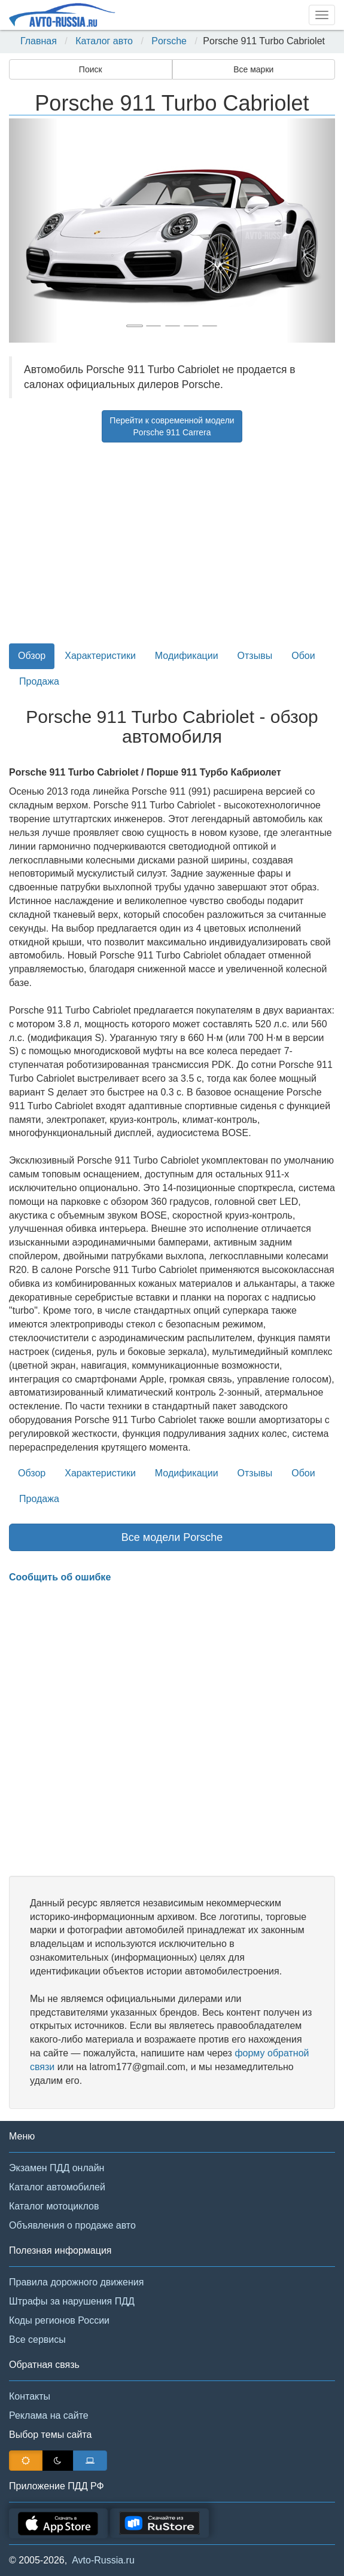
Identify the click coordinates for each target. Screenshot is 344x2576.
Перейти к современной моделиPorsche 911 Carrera (171, 426)
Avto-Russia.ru (103, 2560)
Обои (303, 656)
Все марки (253, 69)
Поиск (90, 69)
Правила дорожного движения (76, 2282)
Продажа (39, 681)
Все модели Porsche (172, 1537)
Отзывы (255, 656)
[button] (33, 230)
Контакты (29, 2396)
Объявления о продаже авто (72, 2225)
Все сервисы (37, 2339)
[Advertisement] (172, 546)
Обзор (31, 656)
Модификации (186, 656)
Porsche (169, 41)
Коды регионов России (59, 2320)
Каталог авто (104, 41)
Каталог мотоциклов (54, 2206)
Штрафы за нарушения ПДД (72, 2301)
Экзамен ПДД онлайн (56, 2168)
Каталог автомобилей (57, 2187)
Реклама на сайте (49, 2415)
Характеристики (100, 656)
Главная (38, 41)
